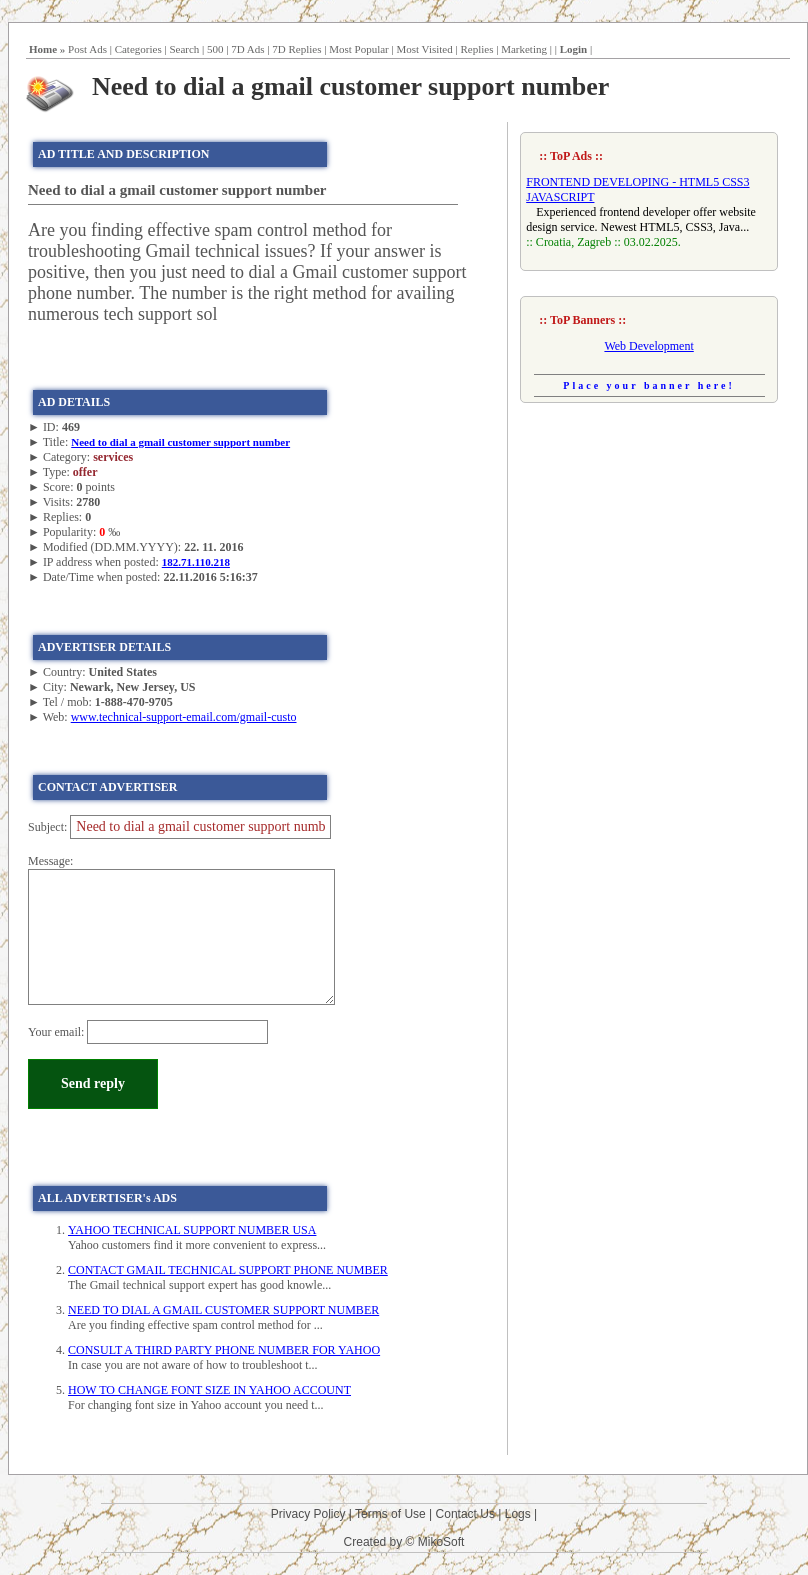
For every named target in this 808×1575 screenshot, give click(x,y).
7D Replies (296, 49)
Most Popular (359, 49)
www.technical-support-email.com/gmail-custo (184, 717)
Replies (476, 49)
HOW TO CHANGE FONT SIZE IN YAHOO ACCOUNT (209, 1390)
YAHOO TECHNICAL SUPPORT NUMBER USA (192, 1230)
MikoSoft (441, 1542)
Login (574, 49)
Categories (138, 49)
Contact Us (465, 1514)
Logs (518, 1514)
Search (184, 49)
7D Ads (247, 49)
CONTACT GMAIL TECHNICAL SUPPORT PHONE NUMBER (228, 1270)
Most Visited (424, 49)
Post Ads (87, 49)
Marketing (524, 49)
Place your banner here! (649, 385)
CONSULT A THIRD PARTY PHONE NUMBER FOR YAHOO (224, 1350)
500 (215, 49)
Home (43, 49)
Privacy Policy (308, 1514)
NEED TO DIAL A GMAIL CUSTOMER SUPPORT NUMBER (223, 1310)
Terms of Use (390, 1514)
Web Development (648, 346)
